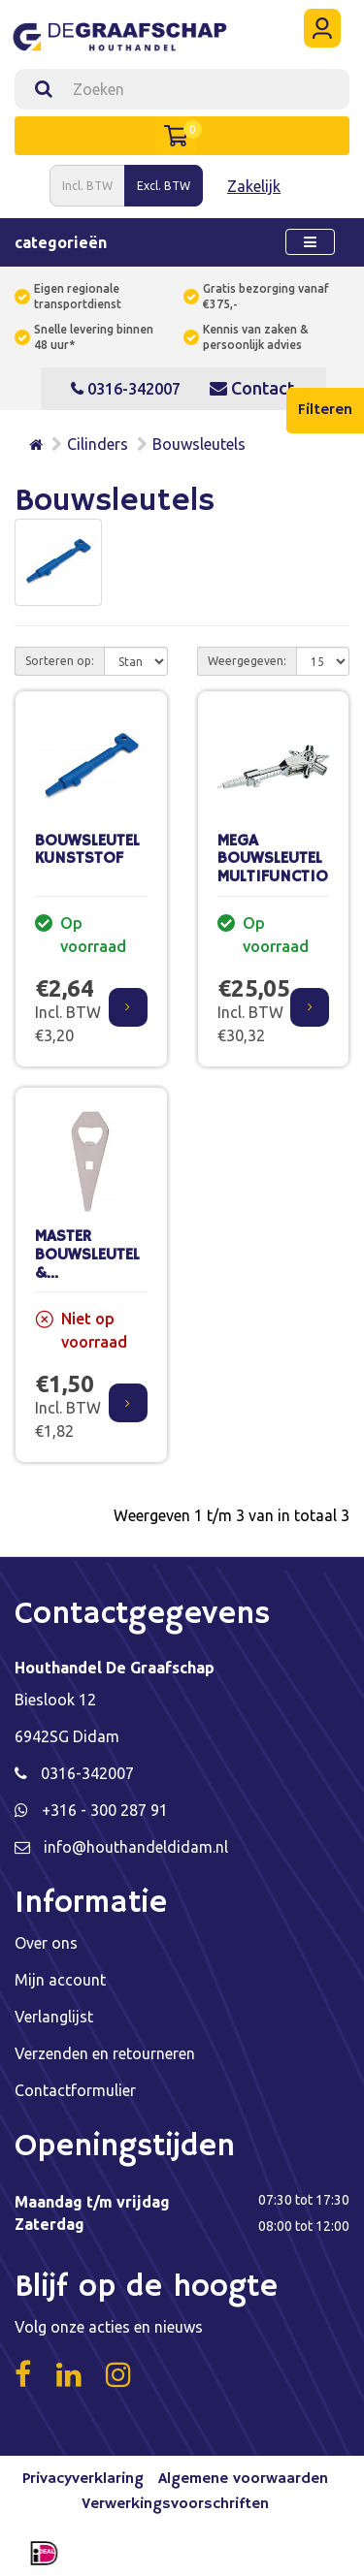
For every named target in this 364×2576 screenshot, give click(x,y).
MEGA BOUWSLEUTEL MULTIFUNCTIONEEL (289, 859)
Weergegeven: (247, 660)
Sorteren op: (59, 660)
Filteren (325, 410)
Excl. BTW (163, 185)
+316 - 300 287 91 (105, 1810)
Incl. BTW (87, 185)
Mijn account (60, 1979)
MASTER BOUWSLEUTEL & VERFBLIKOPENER (96, 1263)
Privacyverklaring (83, 2479)
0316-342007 (126, 389)
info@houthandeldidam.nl (136, 1847)
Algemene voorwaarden (243, 2479)
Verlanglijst (54, 2016)
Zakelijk (254, 186)
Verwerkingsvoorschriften (175, 2504)
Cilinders (97, 444)
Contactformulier (75, 2090)
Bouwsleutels (199, 444)
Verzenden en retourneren (105, 2053)
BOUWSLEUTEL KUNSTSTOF (87, 850)
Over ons (46, 1943)
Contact (252, 388)
